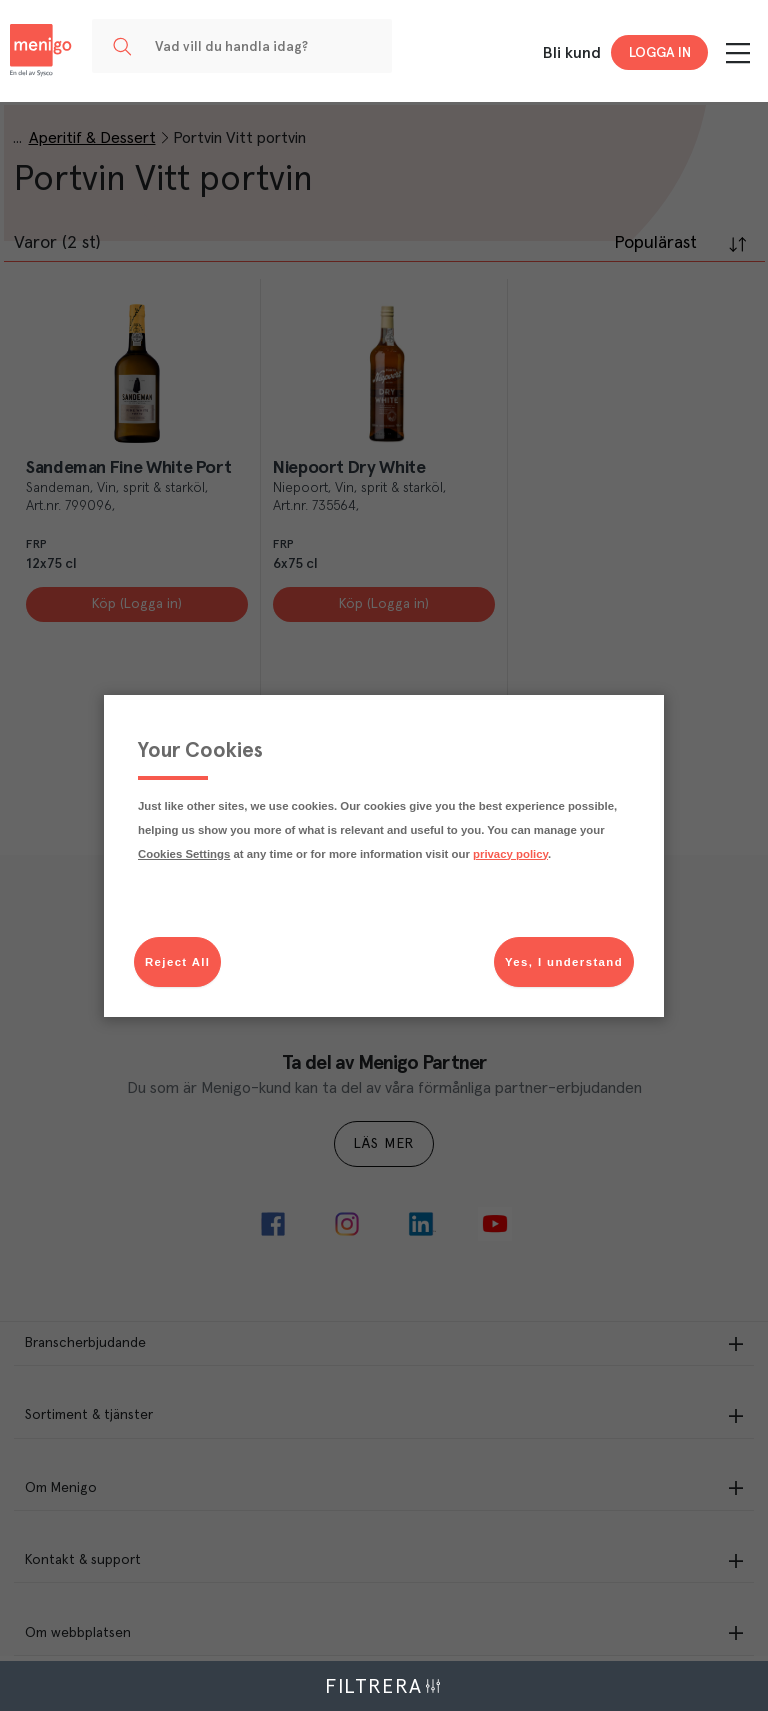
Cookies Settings (184, 854)
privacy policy (510, 854)
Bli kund (572, 53)
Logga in (660, 53)
